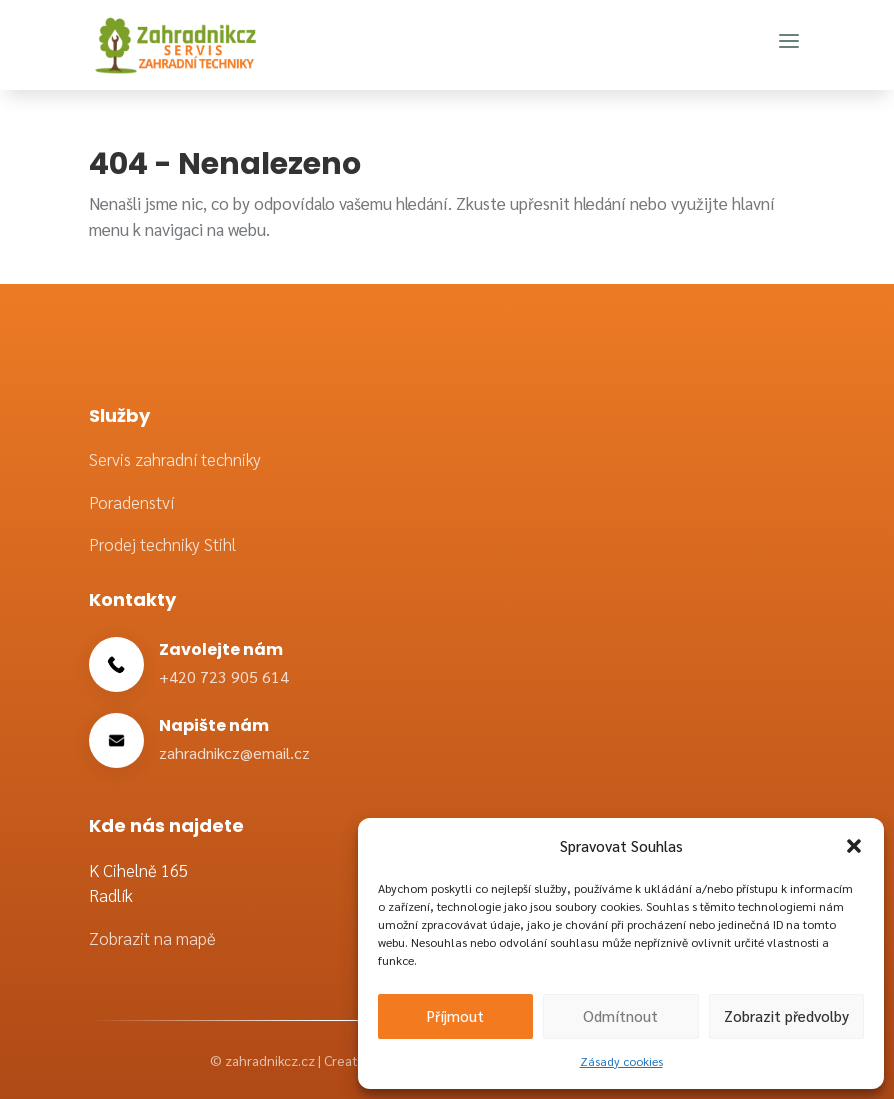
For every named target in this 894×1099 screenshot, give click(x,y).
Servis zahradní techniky (175, 459)
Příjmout (455, 1015)
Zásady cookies (621, 1061)
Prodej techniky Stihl (162, 544)
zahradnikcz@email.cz (234, 752)
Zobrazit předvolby (786, 1015)
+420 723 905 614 (224, 676)
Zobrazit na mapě (152, 938)
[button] (854, 846)
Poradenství (131, 502)
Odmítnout (620, 1015)
